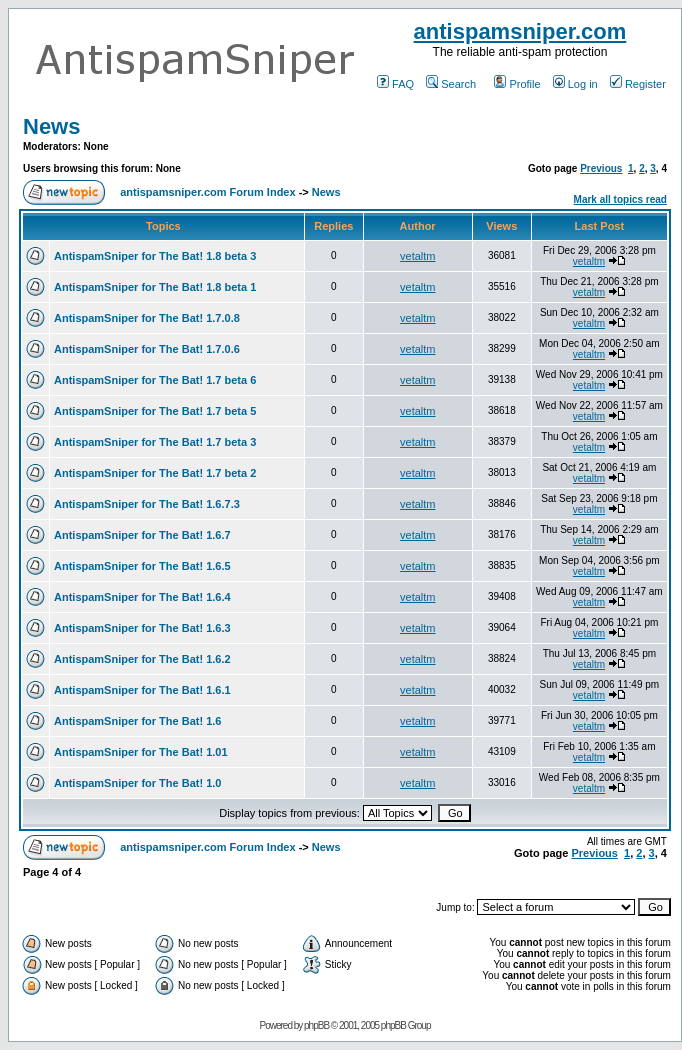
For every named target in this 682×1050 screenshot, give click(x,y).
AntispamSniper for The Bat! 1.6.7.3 (147, 504)
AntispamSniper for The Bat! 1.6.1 (142, 690)
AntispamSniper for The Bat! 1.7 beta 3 (155, 442)
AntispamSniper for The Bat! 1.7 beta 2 (155, 473)
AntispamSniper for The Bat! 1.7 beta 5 (155, 411)
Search (451, 84)
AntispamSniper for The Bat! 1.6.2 (142, 659)
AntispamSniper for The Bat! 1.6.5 (142, 566)
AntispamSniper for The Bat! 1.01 (141, 752)
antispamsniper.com (520, 31)
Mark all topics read (620, 199)
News (51, 126)
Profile (517, 84)
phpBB (316, 1025)
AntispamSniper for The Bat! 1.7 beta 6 (155, 380)
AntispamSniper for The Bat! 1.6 (137, 721)
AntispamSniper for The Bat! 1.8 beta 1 (155, 287)
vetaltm (417, 256)
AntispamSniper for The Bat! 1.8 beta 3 (155, 256)
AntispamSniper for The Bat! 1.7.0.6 (147, 349)
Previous (601, 168)
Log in (575, 84)
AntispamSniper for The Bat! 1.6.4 (142, 597)
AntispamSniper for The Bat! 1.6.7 (142, 535)
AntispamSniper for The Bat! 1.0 (137, 783)
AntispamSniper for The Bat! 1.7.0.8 (147, 318)
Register (638, 84)
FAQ (395, 84)
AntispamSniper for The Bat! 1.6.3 (142, 628)
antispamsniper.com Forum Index (207, 192)
